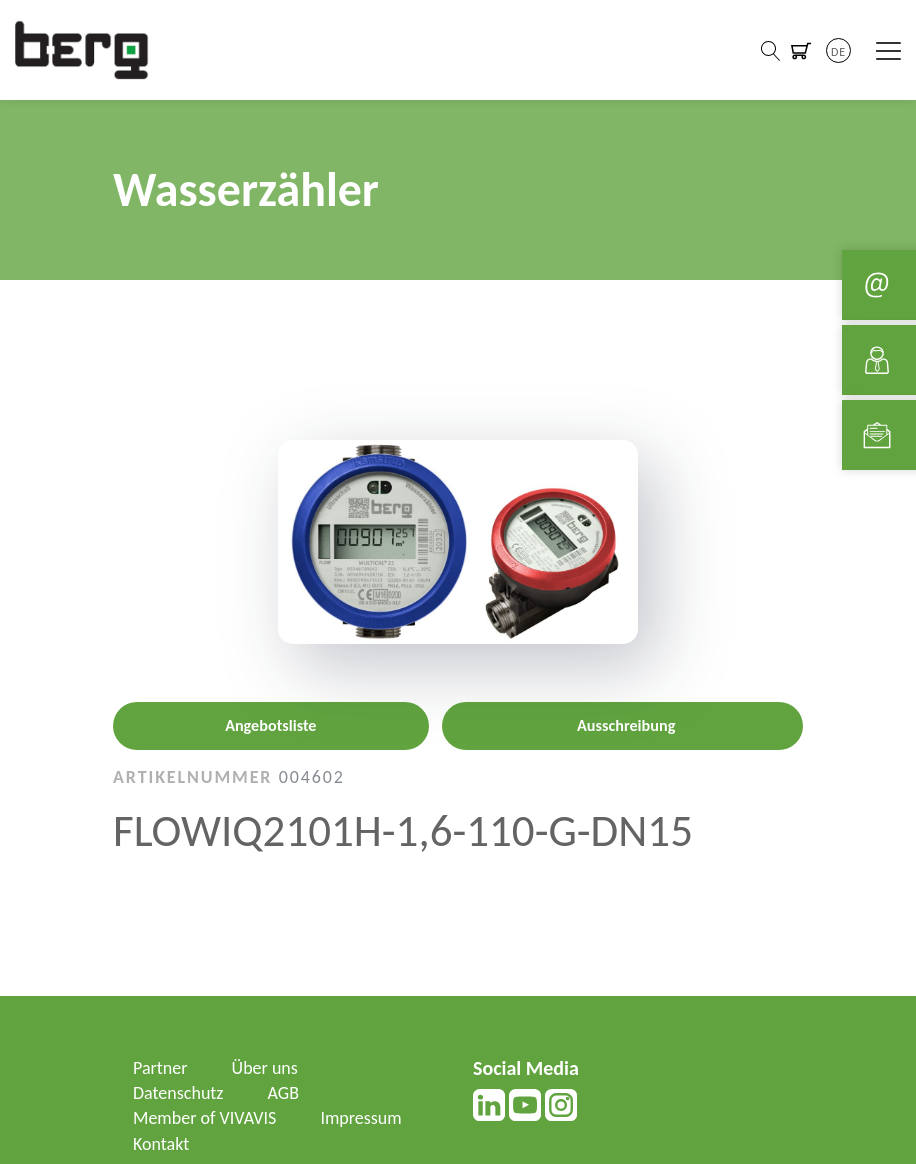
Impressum (360, 1118)
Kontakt (161, 1144)
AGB (283, 1093)
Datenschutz (178, 1093)
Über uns (265, 1068)
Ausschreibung (626, 725)
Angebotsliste (270, 725)
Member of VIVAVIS (204, 1118)
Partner (160, 1068)
